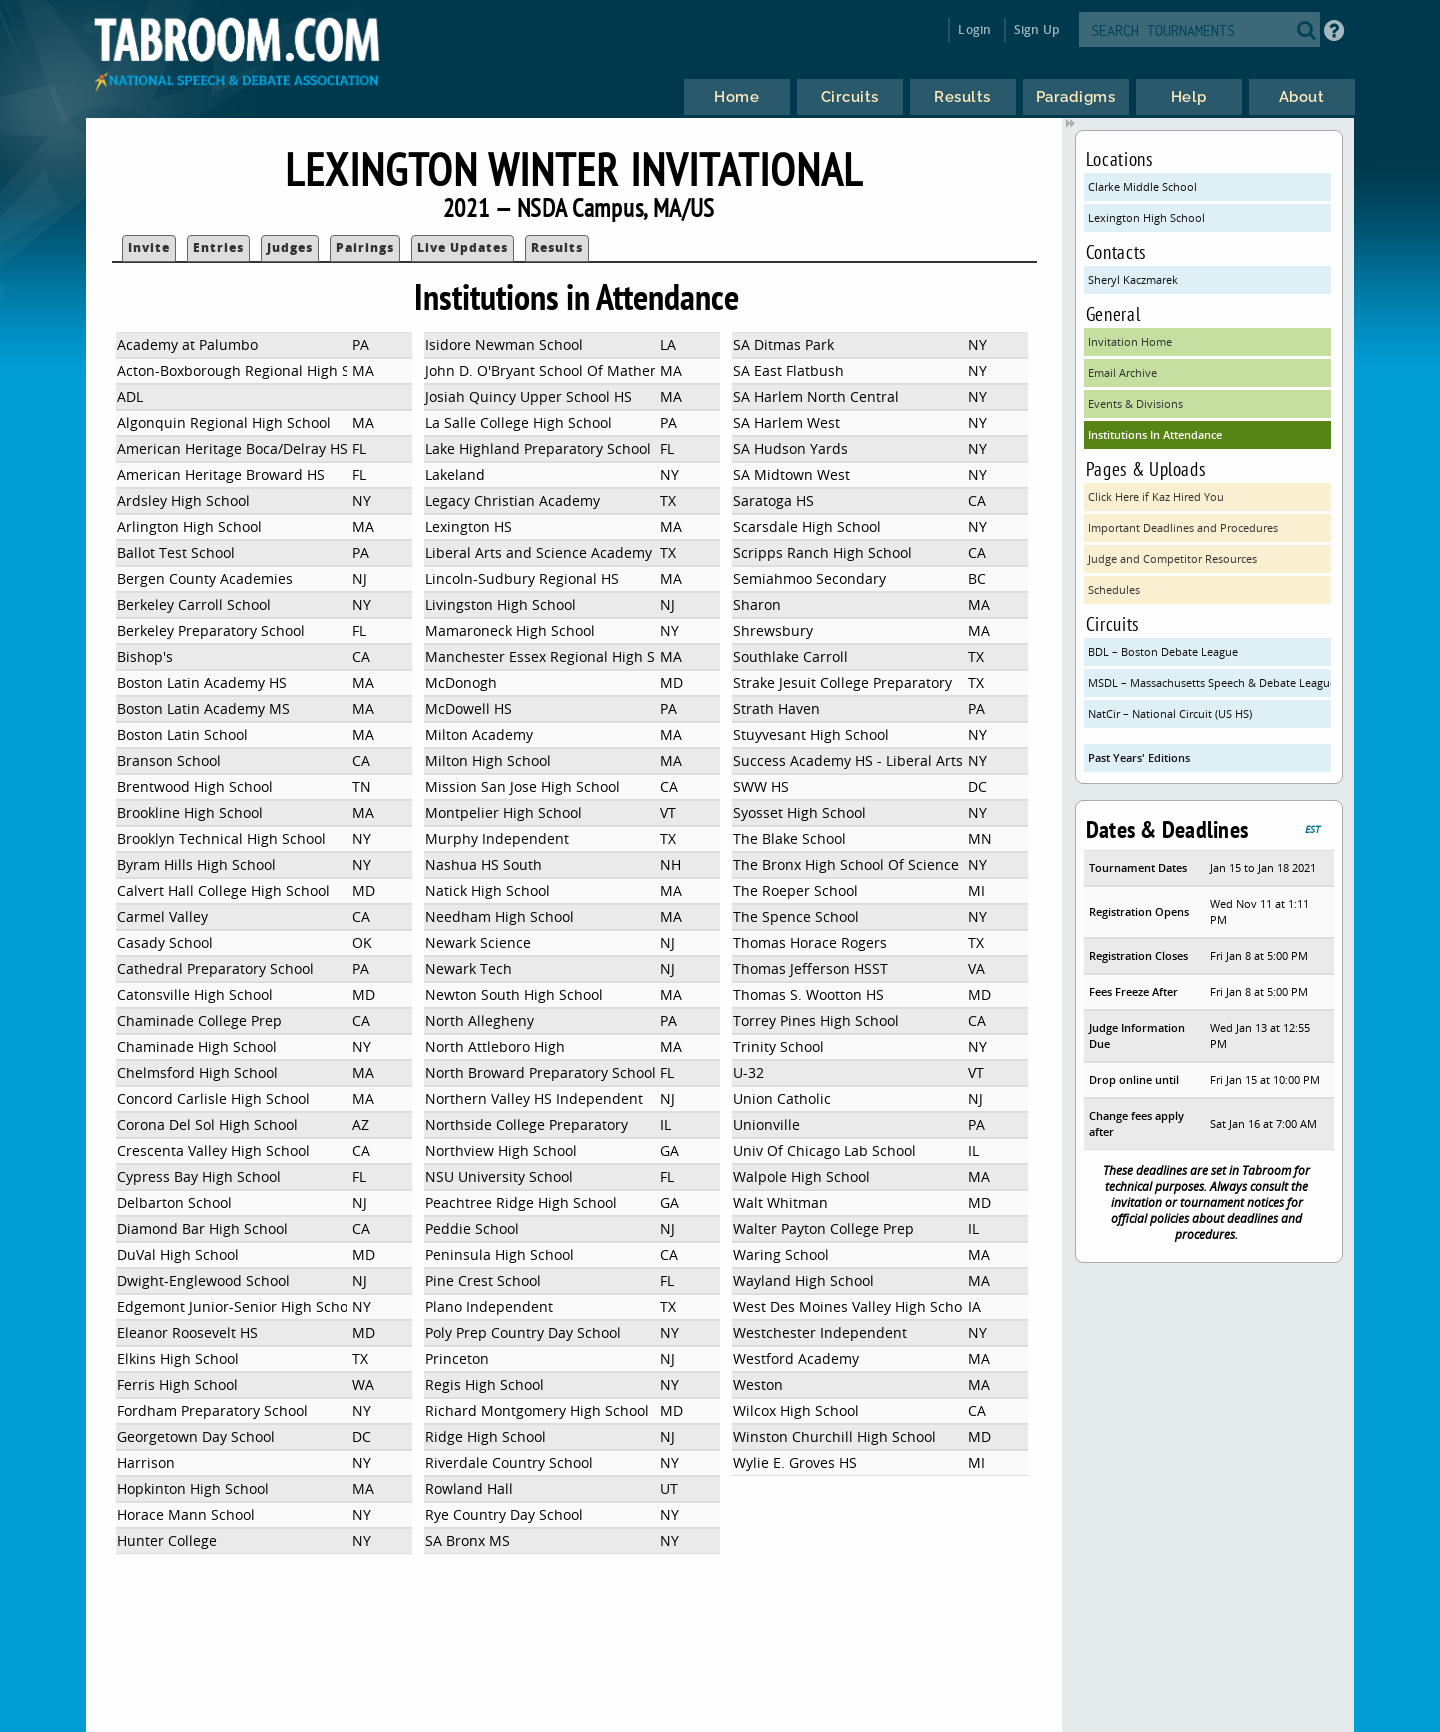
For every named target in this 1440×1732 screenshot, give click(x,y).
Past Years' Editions (1139, 757)
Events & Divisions (1135, 403)
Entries (218, 247)
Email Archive (1122, 372)
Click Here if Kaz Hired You (1156, 496)
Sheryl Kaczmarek (1133, 279)
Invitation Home (1130, 341)
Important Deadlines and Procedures (1183, 527)
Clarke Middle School (1142, 186)
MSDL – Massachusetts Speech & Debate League (1210, 682)
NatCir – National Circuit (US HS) (1170, 713)
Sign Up (1036, 29)
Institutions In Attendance (1155, 434)
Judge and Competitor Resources (1172, 558)
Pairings (365, 247)
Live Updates (462, 247)
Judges (290, 247)
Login (974, 29)
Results (557, 247)
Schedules (1114, 589)
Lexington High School (1146, 217)
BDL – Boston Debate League (1163, 651)
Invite (149, 247)
